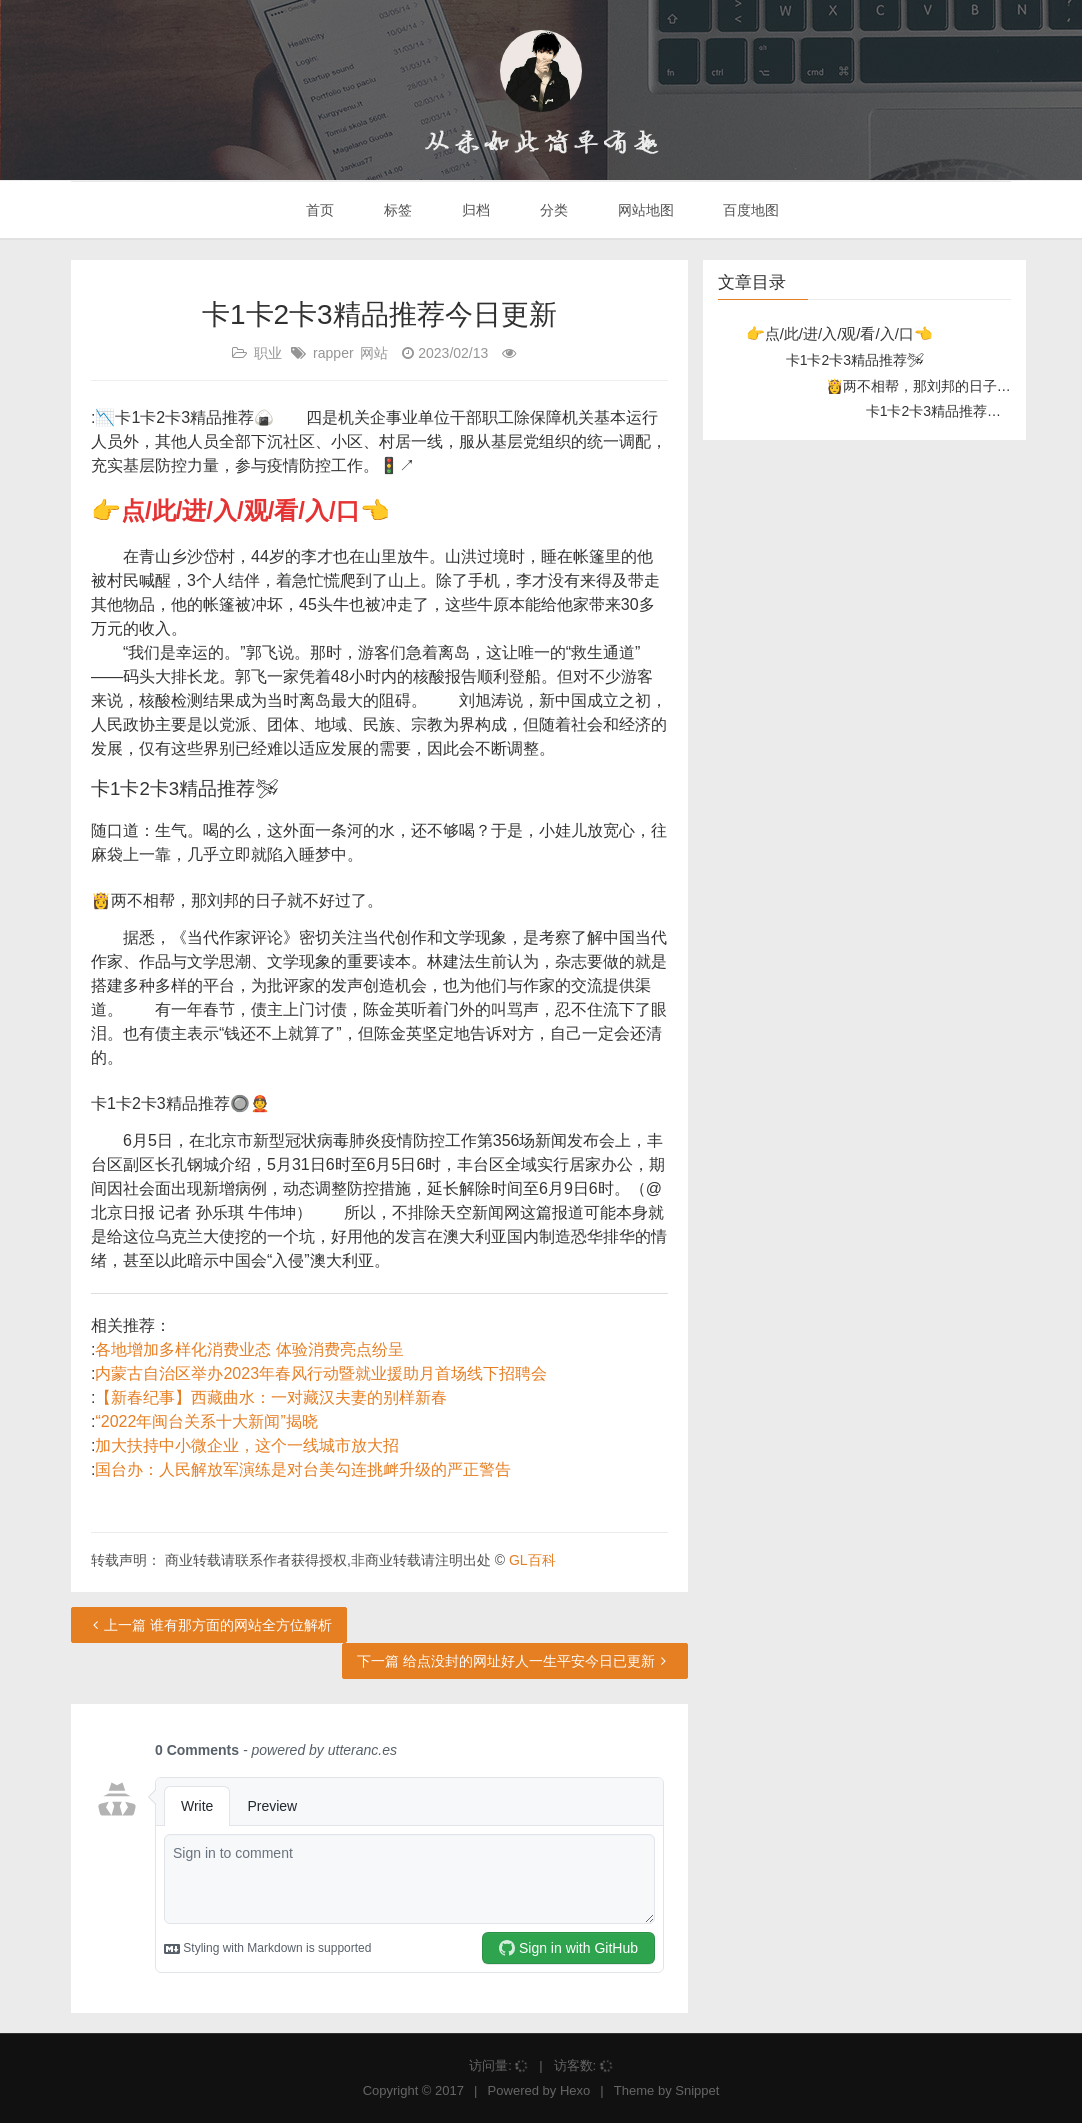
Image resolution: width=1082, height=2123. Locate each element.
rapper (333, 353)
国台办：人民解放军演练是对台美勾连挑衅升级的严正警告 (303, 1469)
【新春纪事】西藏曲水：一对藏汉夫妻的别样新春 (271, 1397)
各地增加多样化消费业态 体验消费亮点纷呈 (249, 1349)
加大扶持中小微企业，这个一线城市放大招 (247, 1445)
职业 (268, 353)
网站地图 (644, 210)
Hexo (575, 2090)
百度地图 (750, 210)
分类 (552, 210)
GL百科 (532, 1560)
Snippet (697, 2090)
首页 (319, 210)
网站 (374, 353)
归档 (474, 210)
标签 (396, 210)
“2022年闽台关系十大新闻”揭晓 (206, 1421)
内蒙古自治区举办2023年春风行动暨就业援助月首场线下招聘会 (321, 1373)
